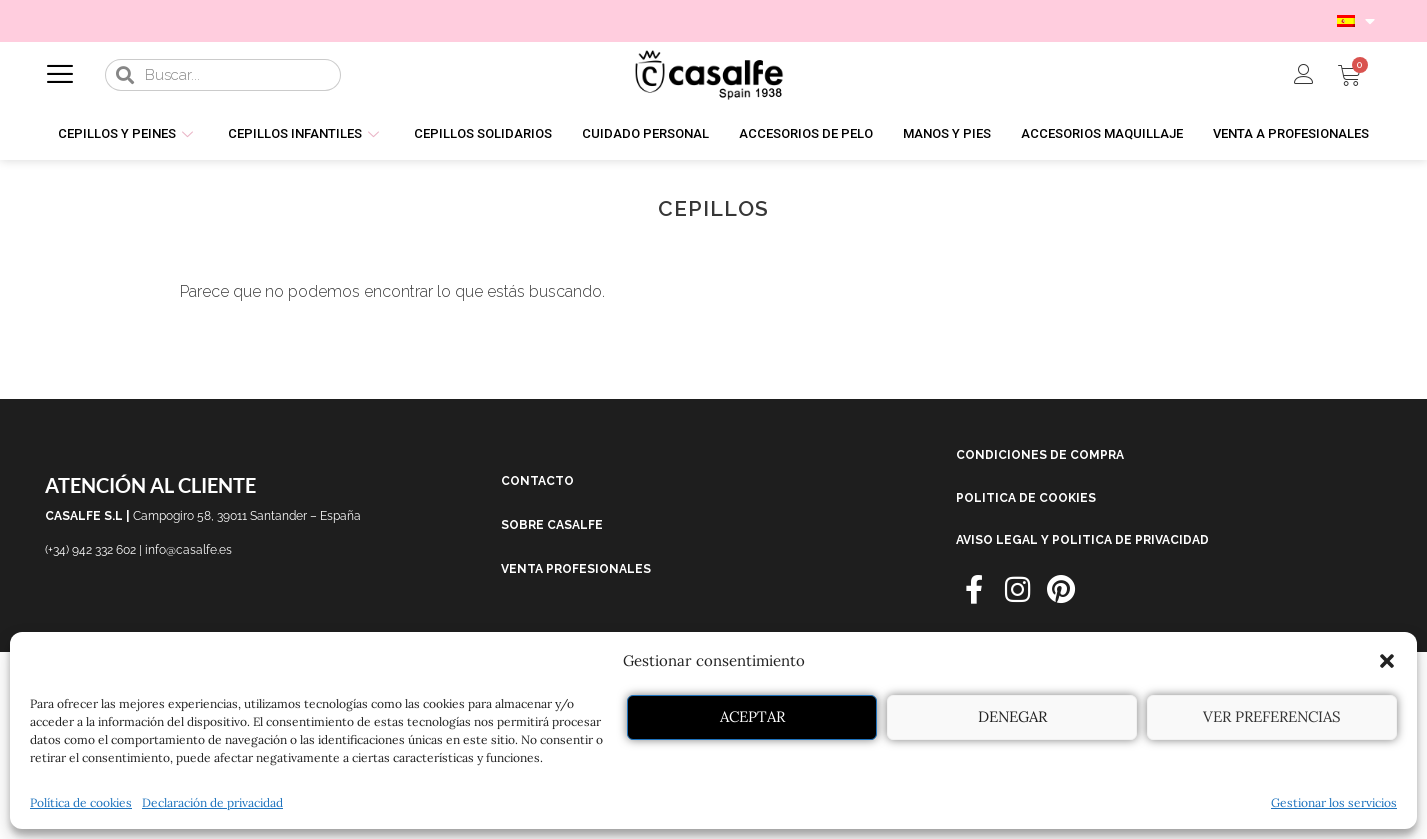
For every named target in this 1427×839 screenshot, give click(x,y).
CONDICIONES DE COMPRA (1040, 455)
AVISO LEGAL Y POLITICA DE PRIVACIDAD (1082, 540)
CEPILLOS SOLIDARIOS (483, 133)
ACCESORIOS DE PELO (806, 133)
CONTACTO (537, 481)
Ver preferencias (1272, 716)
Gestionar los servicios (1334, 802)
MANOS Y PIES (947, 133)
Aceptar (752, 716)
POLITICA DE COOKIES (1026, 498)
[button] (1387, 661)
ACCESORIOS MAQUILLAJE (1102, 133)
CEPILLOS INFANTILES (306, 133)
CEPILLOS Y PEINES (128, 133)
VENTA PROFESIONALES (576, 569)
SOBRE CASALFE (552, 525)
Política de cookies (81, 802)
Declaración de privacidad (212, 802)
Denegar (1012, 716)
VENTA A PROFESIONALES (1291, 133)
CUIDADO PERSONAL (645, 133)
